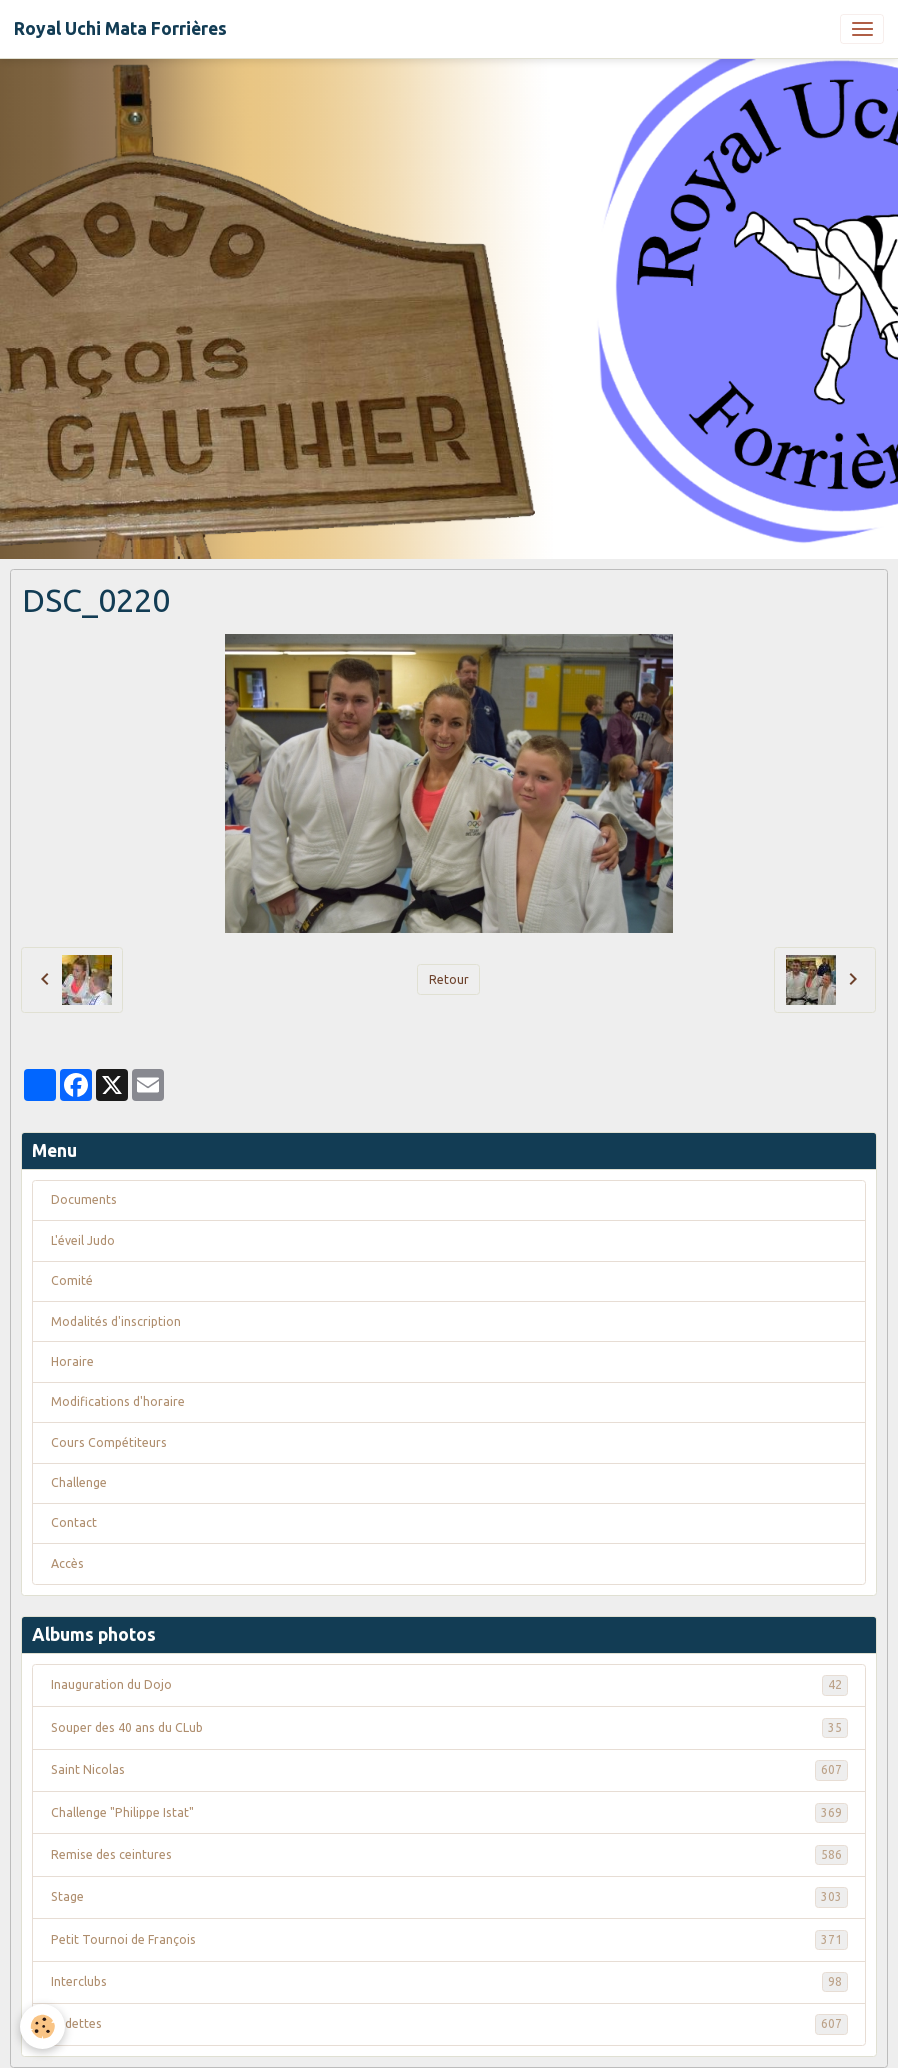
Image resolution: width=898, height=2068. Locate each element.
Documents (84, 1199)
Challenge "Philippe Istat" (449, 1813)
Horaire (72, 1361)
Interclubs (449, 1982)
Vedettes (449, 2024)
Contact (74, 1522)
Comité (72, 1280)
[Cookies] (42, 2026)
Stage (449, 1897)
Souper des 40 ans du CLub (449, 1728)
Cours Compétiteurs (109, 1442)
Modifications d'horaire (118, 1401)
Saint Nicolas (449, 1770)
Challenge (79, 1482)
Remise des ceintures (449, 1855)
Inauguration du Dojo (449, 1685)
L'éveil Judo (83, 1240)
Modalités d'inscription (116, 1321)
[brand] (120, 29)
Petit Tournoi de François (449, 1940)
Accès (67, 1563)
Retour (449, 979)
